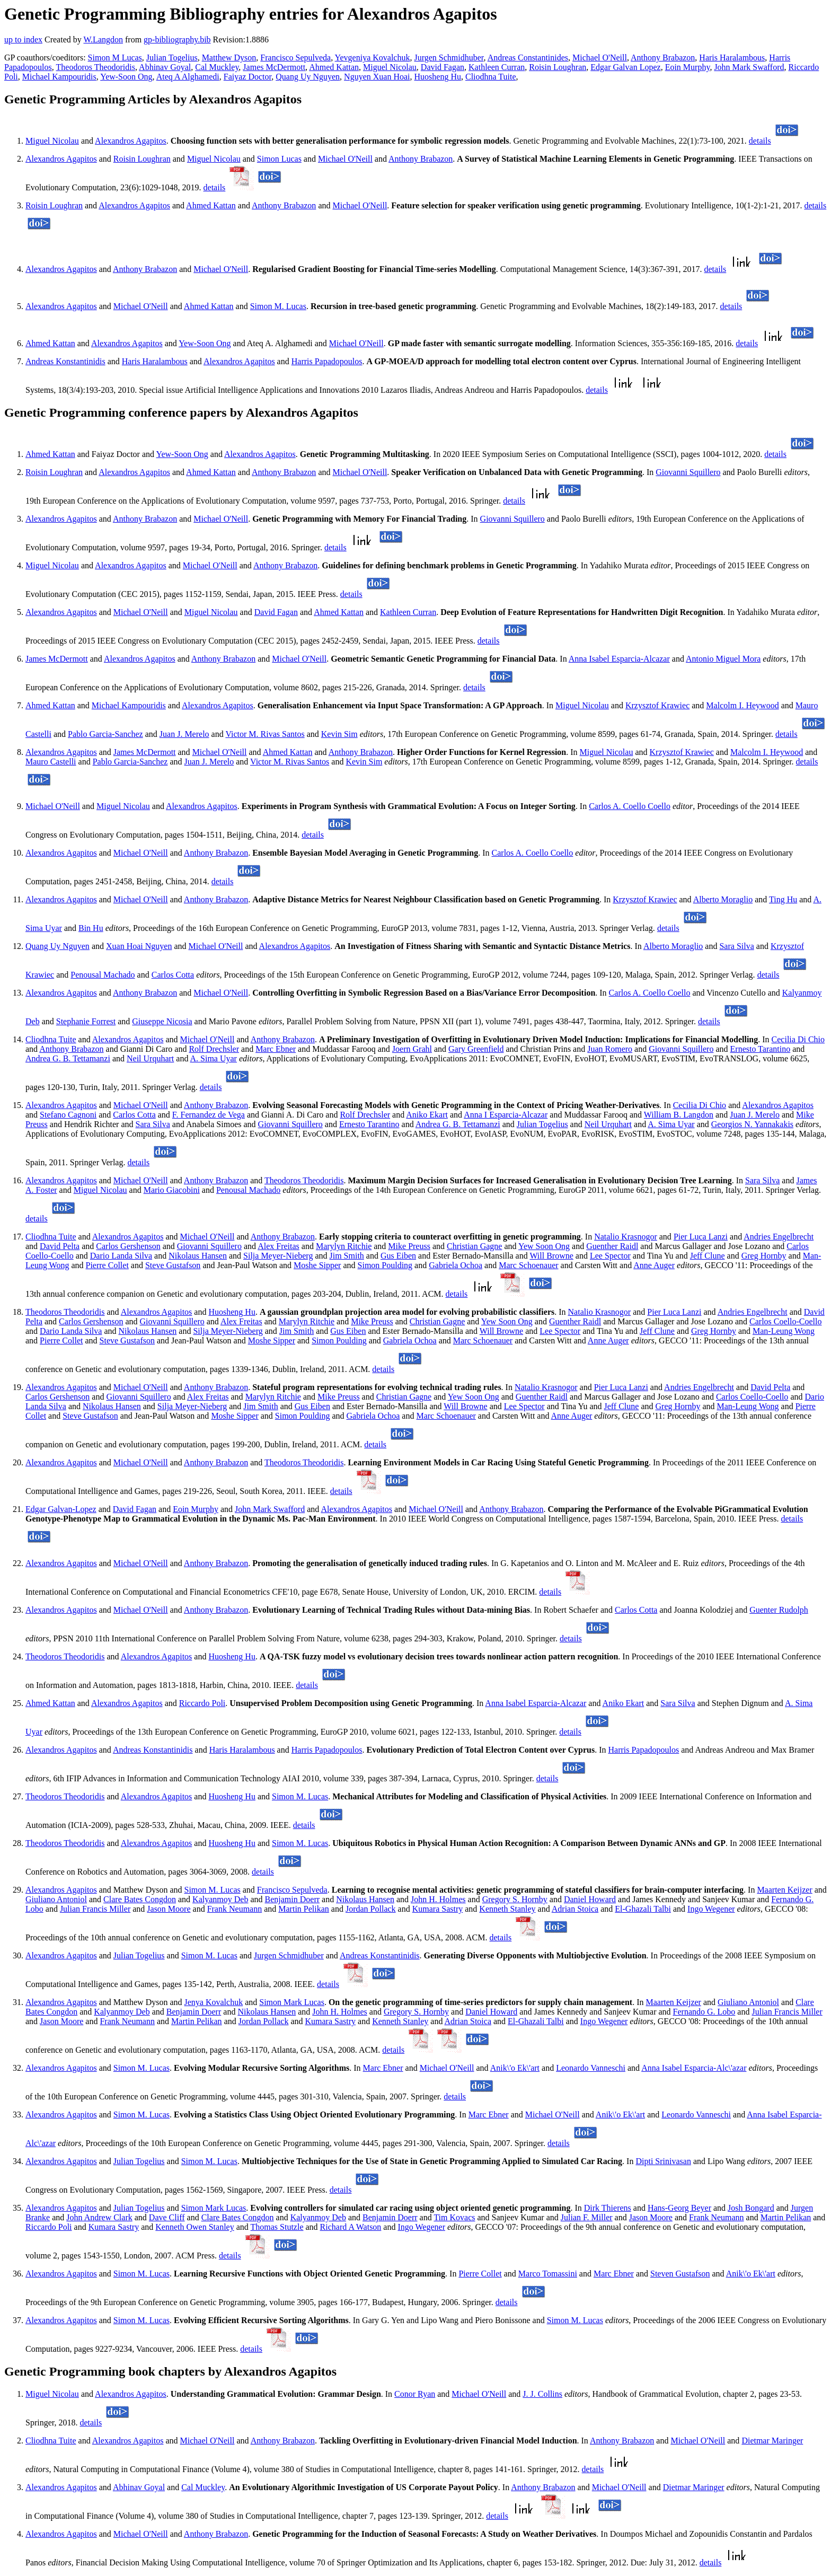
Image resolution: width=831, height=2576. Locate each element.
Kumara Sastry (437, 1908)
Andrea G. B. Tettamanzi (67, 1058)
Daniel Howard (590, 1899)
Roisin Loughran (557, 67)
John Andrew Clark (99, 2217)
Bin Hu (90, 928)
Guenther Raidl (612, 1246)
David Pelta (59, 1246)
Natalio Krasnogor (625, 1236)
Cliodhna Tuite (490, 76)
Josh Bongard (751, 2207)
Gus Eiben (398, 1255)
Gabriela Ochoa (455, 1265)
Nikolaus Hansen (198, 1255)
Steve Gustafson (172, 1265)
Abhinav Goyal (165, 67)
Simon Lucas (279, 158)
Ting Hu (783, 899)
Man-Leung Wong (784, 1330)
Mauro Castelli (50, 761)
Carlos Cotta (173, 974)
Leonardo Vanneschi (590, 2067)
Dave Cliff (167, 2217)
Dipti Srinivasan (663, 2161)
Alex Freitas (278, 1246)
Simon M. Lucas (278, 306)
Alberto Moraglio (723, 899)
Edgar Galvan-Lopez (60, 1509)
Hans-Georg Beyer (679, 2207)
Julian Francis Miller (95, 1908)
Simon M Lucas (115, 57)
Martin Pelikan (303, 1908)
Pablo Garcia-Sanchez (105, 733)
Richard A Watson (351, 2226)
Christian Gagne (474, 1246)
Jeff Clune (707, 1255)
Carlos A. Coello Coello (629, 806)
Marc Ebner (275, 1048)
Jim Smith (347, 1255)
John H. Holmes (438, 1899)
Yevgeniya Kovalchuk (372, 57)
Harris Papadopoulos (327, 361)
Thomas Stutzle (277, 2226)
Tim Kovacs (454, 2217)
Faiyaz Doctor (247, 76)
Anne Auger (654, 1265)
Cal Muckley (216, 67)
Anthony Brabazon (663, 57)
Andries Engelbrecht (779, 1236)
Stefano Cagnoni (68, 1114)
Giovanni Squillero (688, 472)
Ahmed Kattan (334, 67)
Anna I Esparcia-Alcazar (505, 1114)
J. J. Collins (542, 2393)
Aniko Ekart (427, 1114)
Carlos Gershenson (128, 1246)
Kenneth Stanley (507, 1908)
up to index (23, 39)
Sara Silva (736, 946)
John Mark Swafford (749, 67)
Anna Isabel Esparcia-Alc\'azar (693, 2067)
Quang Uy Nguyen (308, 76)
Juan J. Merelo (184, 733)
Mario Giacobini (172, 1189)
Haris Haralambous (732, 57)
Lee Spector (610, 1255)
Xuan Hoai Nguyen (139, 946)
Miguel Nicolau (390, 67)
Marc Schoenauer (528, 1265)
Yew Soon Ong (544, 1246)
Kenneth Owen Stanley (194, 2226)
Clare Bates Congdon (139, 1899)
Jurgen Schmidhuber (448, 57)
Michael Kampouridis (59, 76)
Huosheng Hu (437, 76)
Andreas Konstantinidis (65, 361)
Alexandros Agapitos (130, 140)
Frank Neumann (234, 1908)
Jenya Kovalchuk (213, 2002)
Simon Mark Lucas (291, 2002)
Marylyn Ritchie (344, 1246)
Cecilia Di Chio (798, 1039)
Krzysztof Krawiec (657, 705)
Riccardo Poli (202, 1703)
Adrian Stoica (575, 1908)
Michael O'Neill (599, 57)
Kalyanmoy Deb (220, 1899)
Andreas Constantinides (528, 57)
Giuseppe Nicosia (162, 1021)
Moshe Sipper (317, 1265)
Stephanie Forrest (86, 1021)
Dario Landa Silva (121, 1255)
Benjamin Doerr (292, 1899)
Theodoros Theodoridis (95, 67)
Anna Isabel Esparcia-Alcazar (619, 658)
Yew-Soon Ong (126, 76)
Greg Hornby (763, 1255)
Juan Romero (609, 1048)
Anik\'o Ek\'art (515, 2067)
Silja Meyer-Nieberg (278, 1255)
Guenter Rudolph (778, 1609)
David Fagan (442, 67)
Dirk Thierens (607, 2207)
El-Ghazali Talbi (643, 1908)
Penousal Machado (102, 974)
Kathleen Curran (496, 67)
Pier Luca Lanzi (701, 1236)
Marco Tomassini (547, 2273)
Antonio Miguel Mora (723, 658)
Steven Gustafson (680, 2273)
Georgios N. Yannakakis (752, 1124)
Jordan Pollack (371, 1908)
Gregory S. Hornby (514, 1899)
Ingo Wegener (711, 1908)
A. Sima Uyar (213, 1058)
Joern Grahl (412, 1048)
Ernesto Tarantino (760, 1048)
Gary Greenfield (475, 1048)
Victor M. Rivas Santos (264, 733)
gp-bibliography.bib (177, 39)
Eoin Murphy (687, 67)
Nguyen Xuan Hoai (377, 76)
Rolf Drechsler (214, 1048)
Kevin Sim (339, 733)
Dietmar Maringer (772, 2440)
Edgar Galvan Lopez (625, 67)
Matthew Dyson (229, 57)
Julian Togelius (172, 57)
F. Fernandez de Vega (208, 1114)
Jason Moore (168, 1908)
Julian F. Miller (587, 2217)
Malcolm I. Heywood (742, 705)
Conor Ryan (414, 2393)
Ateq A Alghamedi (187, 76)
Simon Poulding (385, 1265)
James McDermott (274, 67)
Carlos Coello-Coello (785, 1321)
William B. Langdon (678, 1114)
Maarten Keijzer (784, 1889)
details (760, 140)
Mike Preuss (409, 1246)
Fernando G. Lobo (704, 2011)
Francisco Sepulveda (295, 57)
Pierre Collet (107, 1265)
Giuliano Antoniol (56, 1899)
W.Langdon (103, 39)
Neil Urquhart (150, 1058)
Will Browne (551, 1255)
